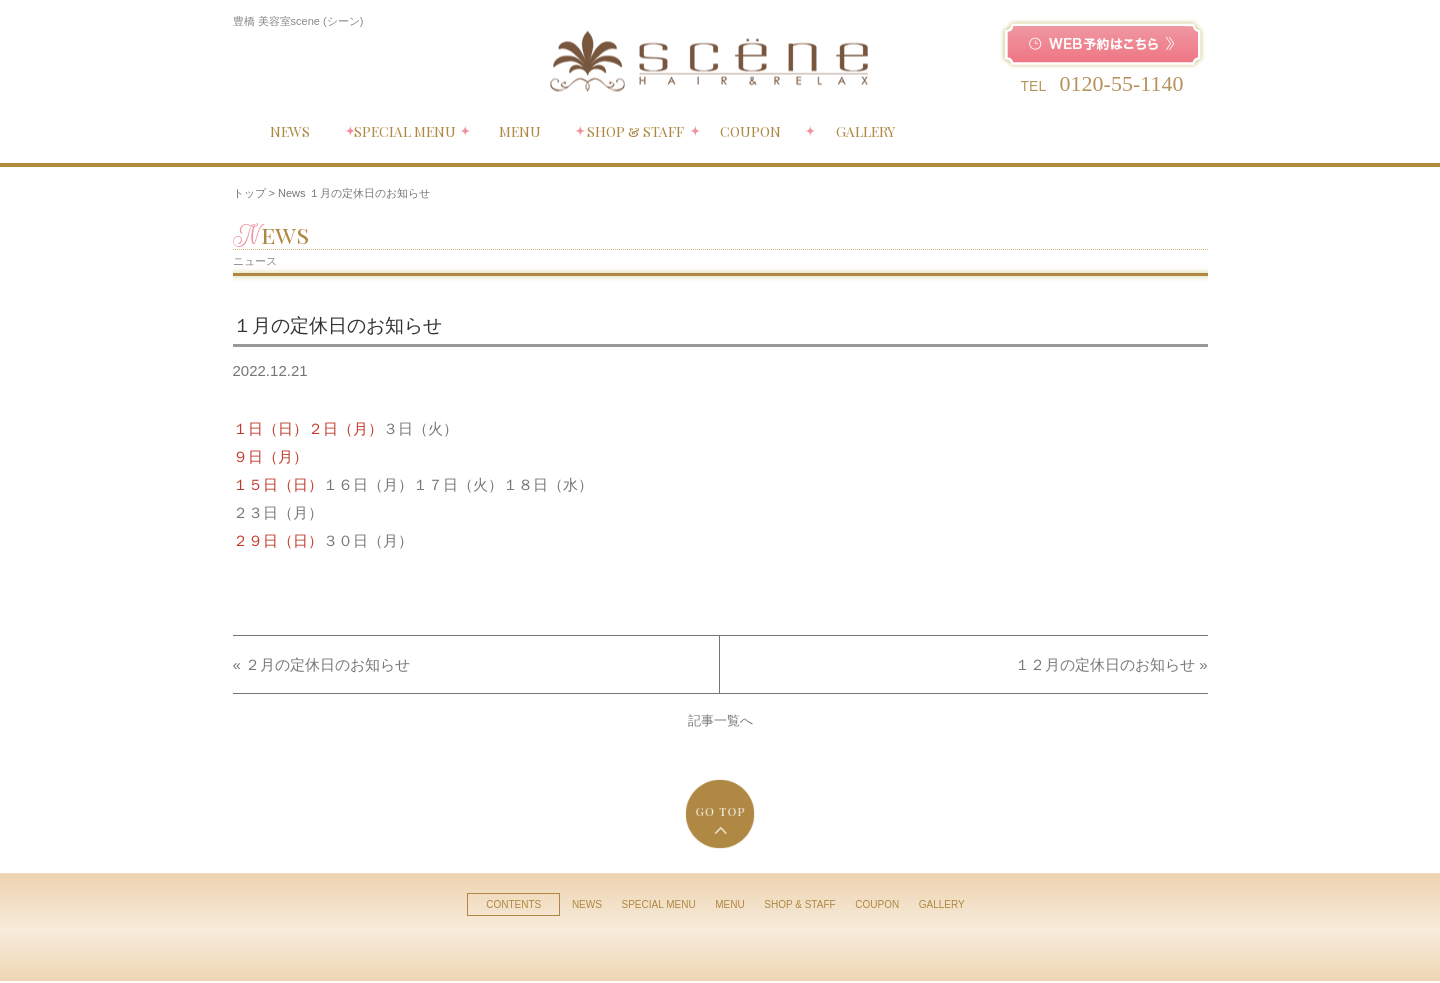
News (292, 193)
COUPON (877, 904)
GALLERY (942, 904)
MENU (729, 904)
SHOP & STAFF (799, 904)
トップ (249, 193)
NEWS (587, 904)
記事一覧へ (720, 720)
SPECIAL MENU (659, 904)
